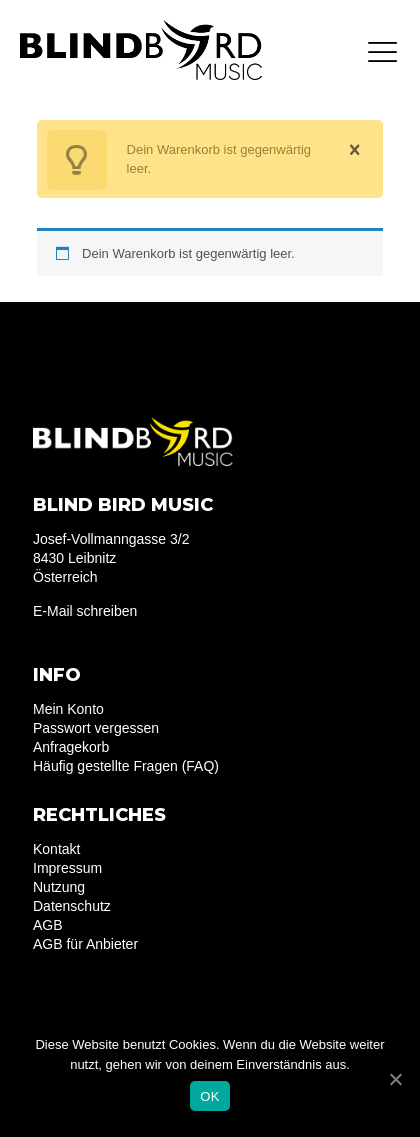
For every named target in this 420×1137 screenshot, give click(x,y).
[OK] (395, 1079)
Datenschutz (72, 906)
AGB (48, 925)
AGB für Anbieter (85, 944)
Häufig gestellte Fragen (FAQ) (126, 766)
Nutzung (59, 887)
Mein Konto (68, 709)
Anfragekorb (71, 747)
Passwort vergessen (96, 728)
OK (209, 1096)
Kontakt (56, 849)
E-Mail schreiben (85, 611)
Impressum (67, 868)
